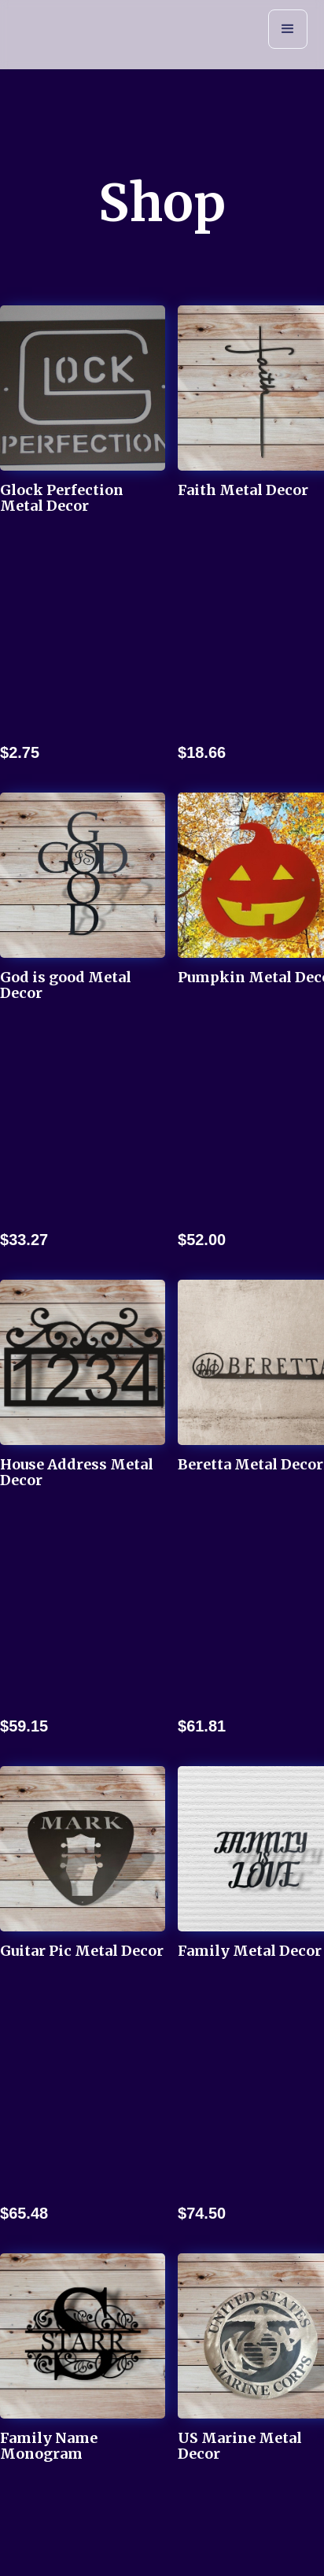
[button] (287, 29)
